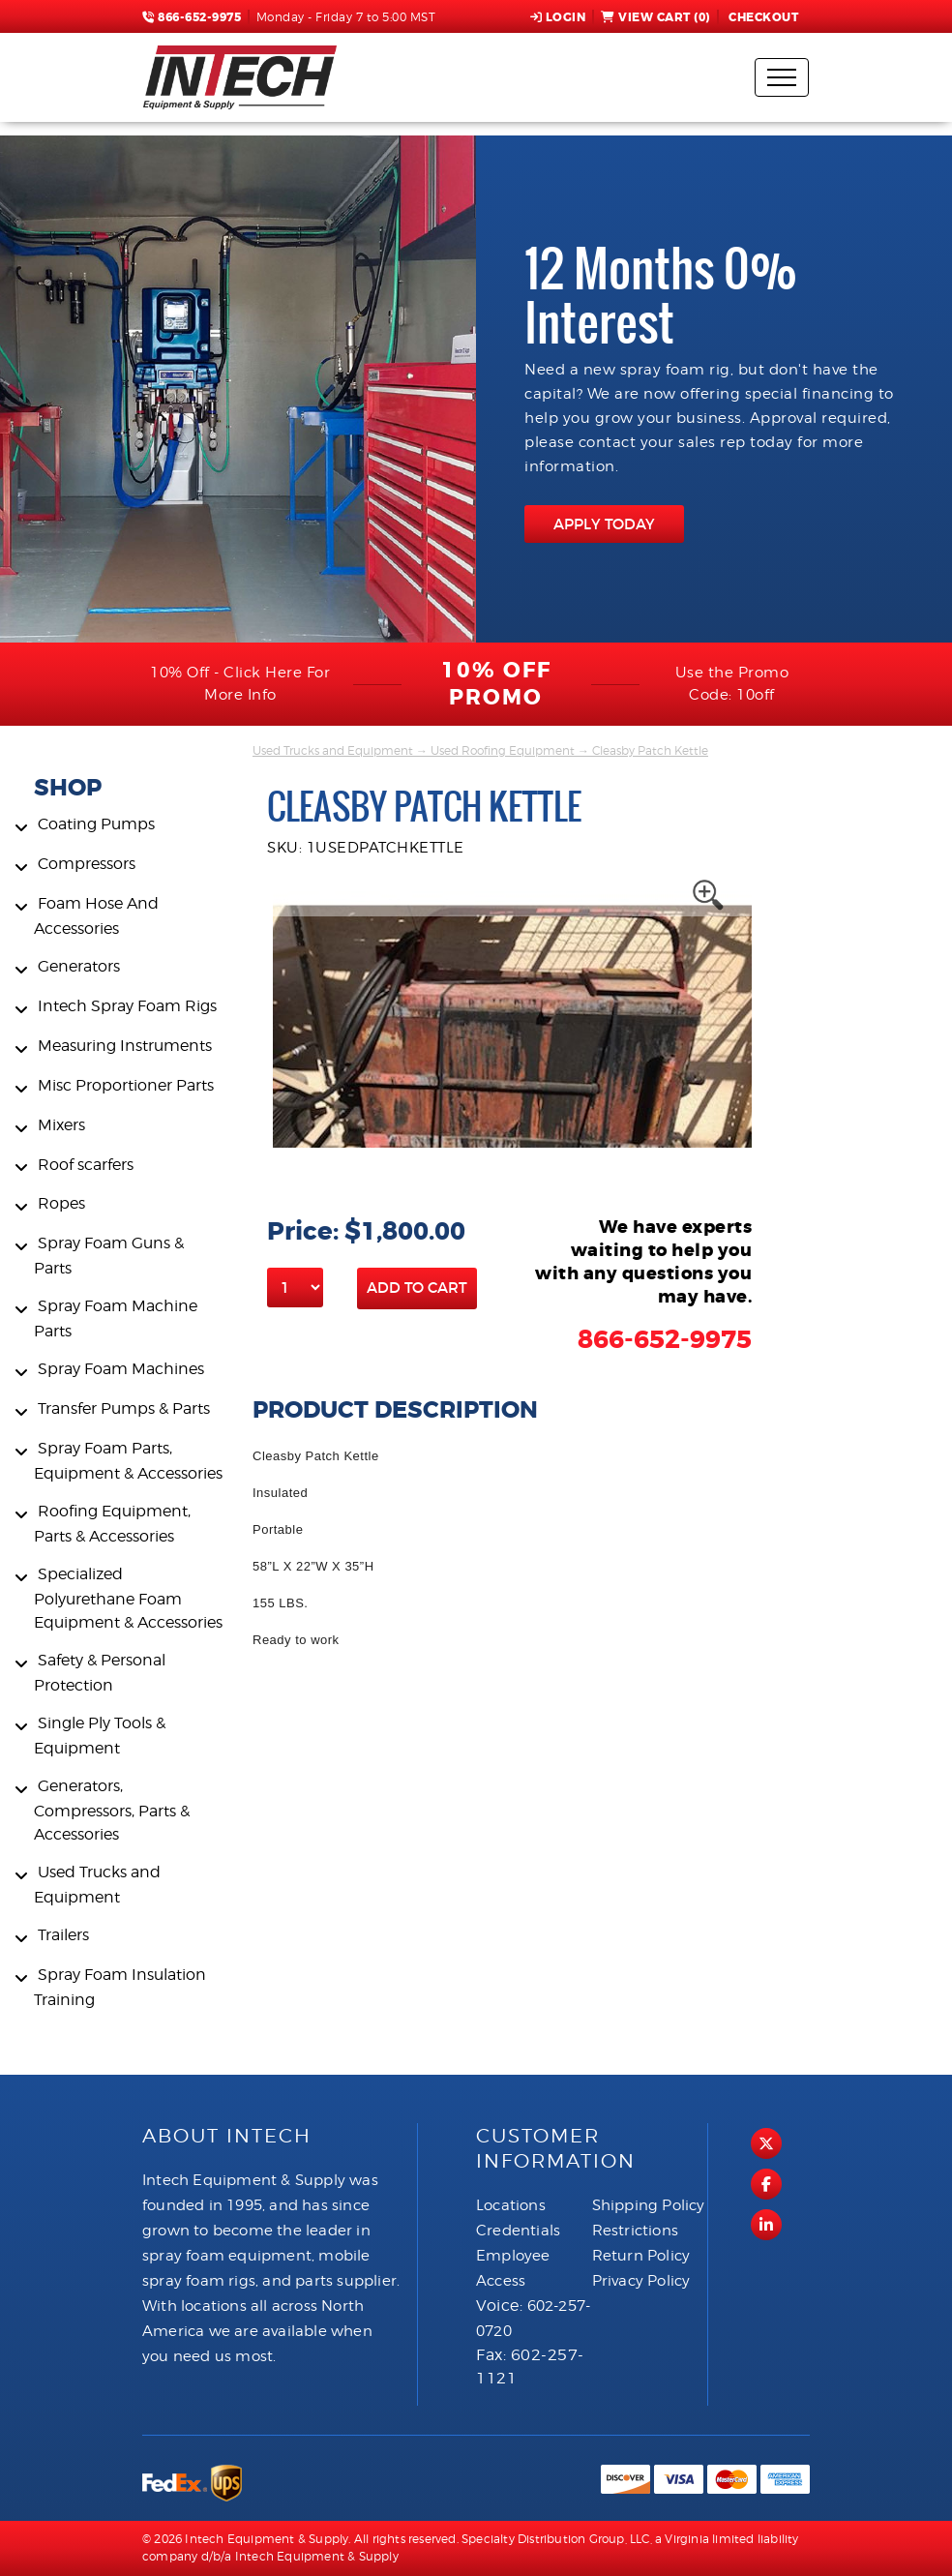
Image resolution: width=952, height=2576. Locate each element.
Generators (79, 966)
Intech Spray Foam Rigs (127, 1006)
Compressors (86, 863)
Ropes (61, 1203)
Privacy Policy (641, 2281)
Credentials (518, 2230)
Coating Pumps (96, 824)
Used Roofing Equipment (503, 750)
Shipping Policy (648, 2205)
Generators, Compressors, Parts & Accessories (112, 1810)
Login (558, 17)
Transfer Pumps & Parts (124, 1408)
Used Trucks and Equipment (333, 750)
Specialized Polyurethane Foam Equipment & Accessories (128, 1598)
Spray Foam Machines (121, 1369)
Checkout (762, 17)
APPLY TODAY (604, 524)
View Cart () (655, 17)
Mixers (61, 1125)
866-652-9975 (191, 17)
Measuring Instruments (125, 1045)
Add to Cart (417, 1287)
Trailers (63, 1935)
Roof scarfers (86, 1164)
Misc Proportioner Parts (126, 1085)
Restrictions (635, 2230)
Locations (511, 2205)
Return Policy (641, 2255)
